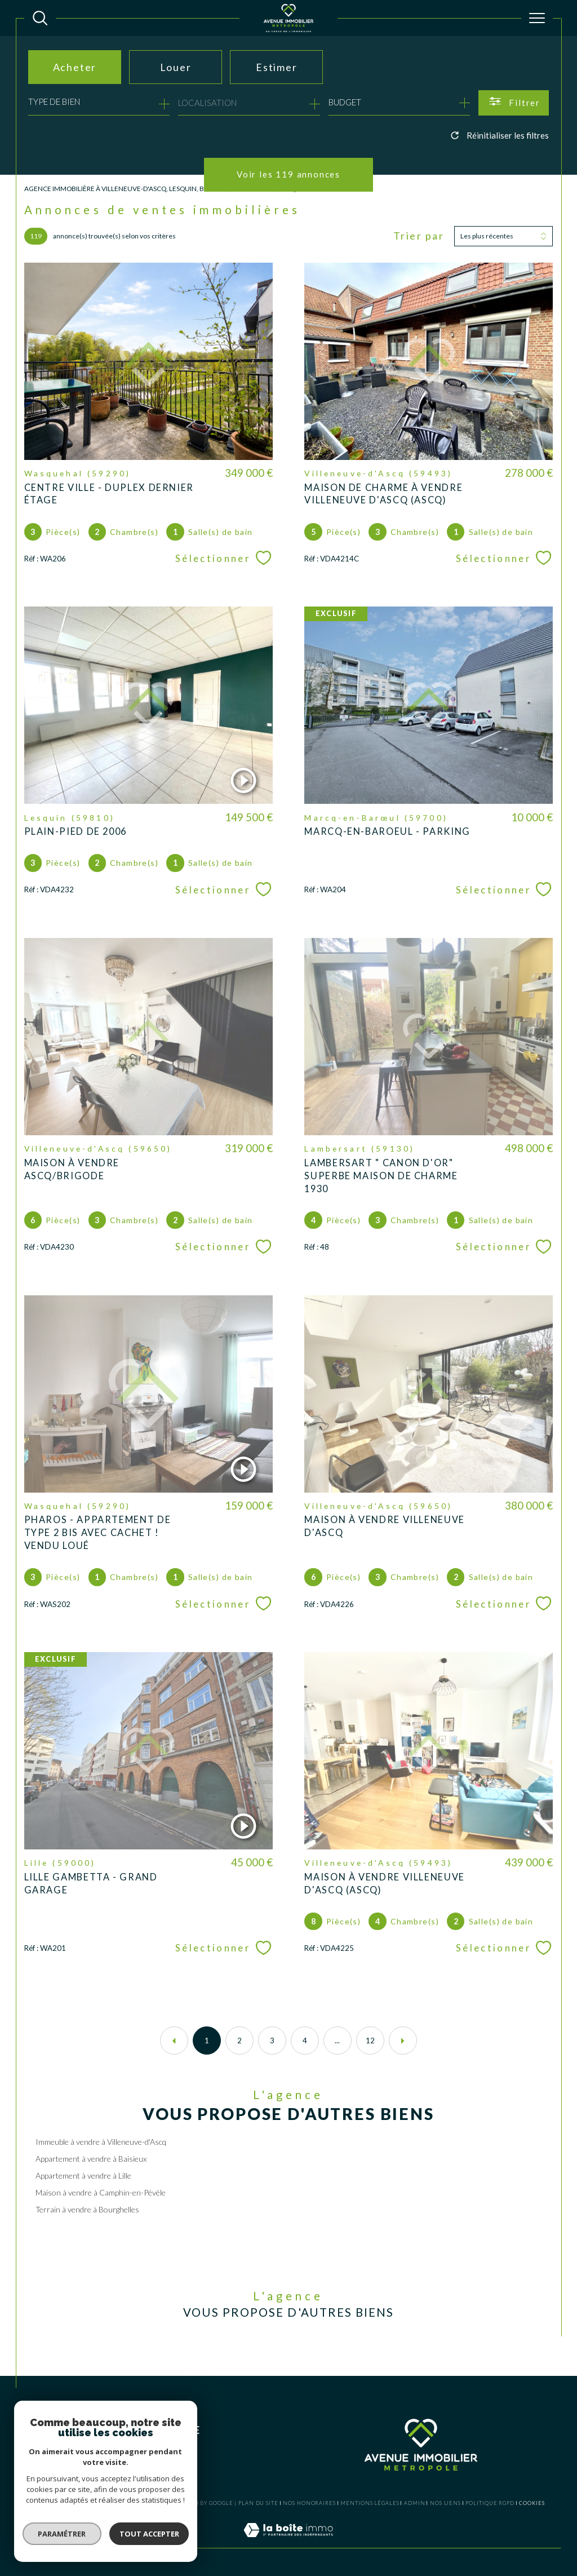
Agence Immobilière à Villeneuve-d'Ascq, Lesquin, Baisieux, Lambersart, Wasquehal (170, 188)
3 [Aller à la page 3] (272, 2040)
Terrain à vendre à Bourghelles (87, 2209)
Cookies (531, 2503)
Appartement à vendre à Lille (83, 2175)
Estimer (277, 67)
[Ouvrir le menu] (537, 18)
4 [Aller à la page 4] (305, 2040)
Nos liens (445, 2503)
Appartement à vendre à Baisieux (91, 2158)
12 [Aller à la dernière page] (370, 2040)
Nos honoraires (309, 2503)
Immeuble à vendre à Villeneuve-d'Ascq (100, 2141)
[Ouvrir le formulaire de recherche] (513, 103)
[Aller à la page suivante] (403, 2040)
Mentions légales (369, 2503)
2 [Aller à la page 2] (239, 2040)
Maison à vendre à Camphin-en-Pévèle (100, 2192)
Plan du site (258, 2503)
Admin (414, 2503)
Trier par (419, 236)
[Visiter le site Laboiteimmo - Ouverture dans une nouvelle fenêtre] (288, 2542)
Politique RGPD (489, 2503)
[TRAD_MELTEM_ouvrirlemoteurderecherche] (40, 18)
